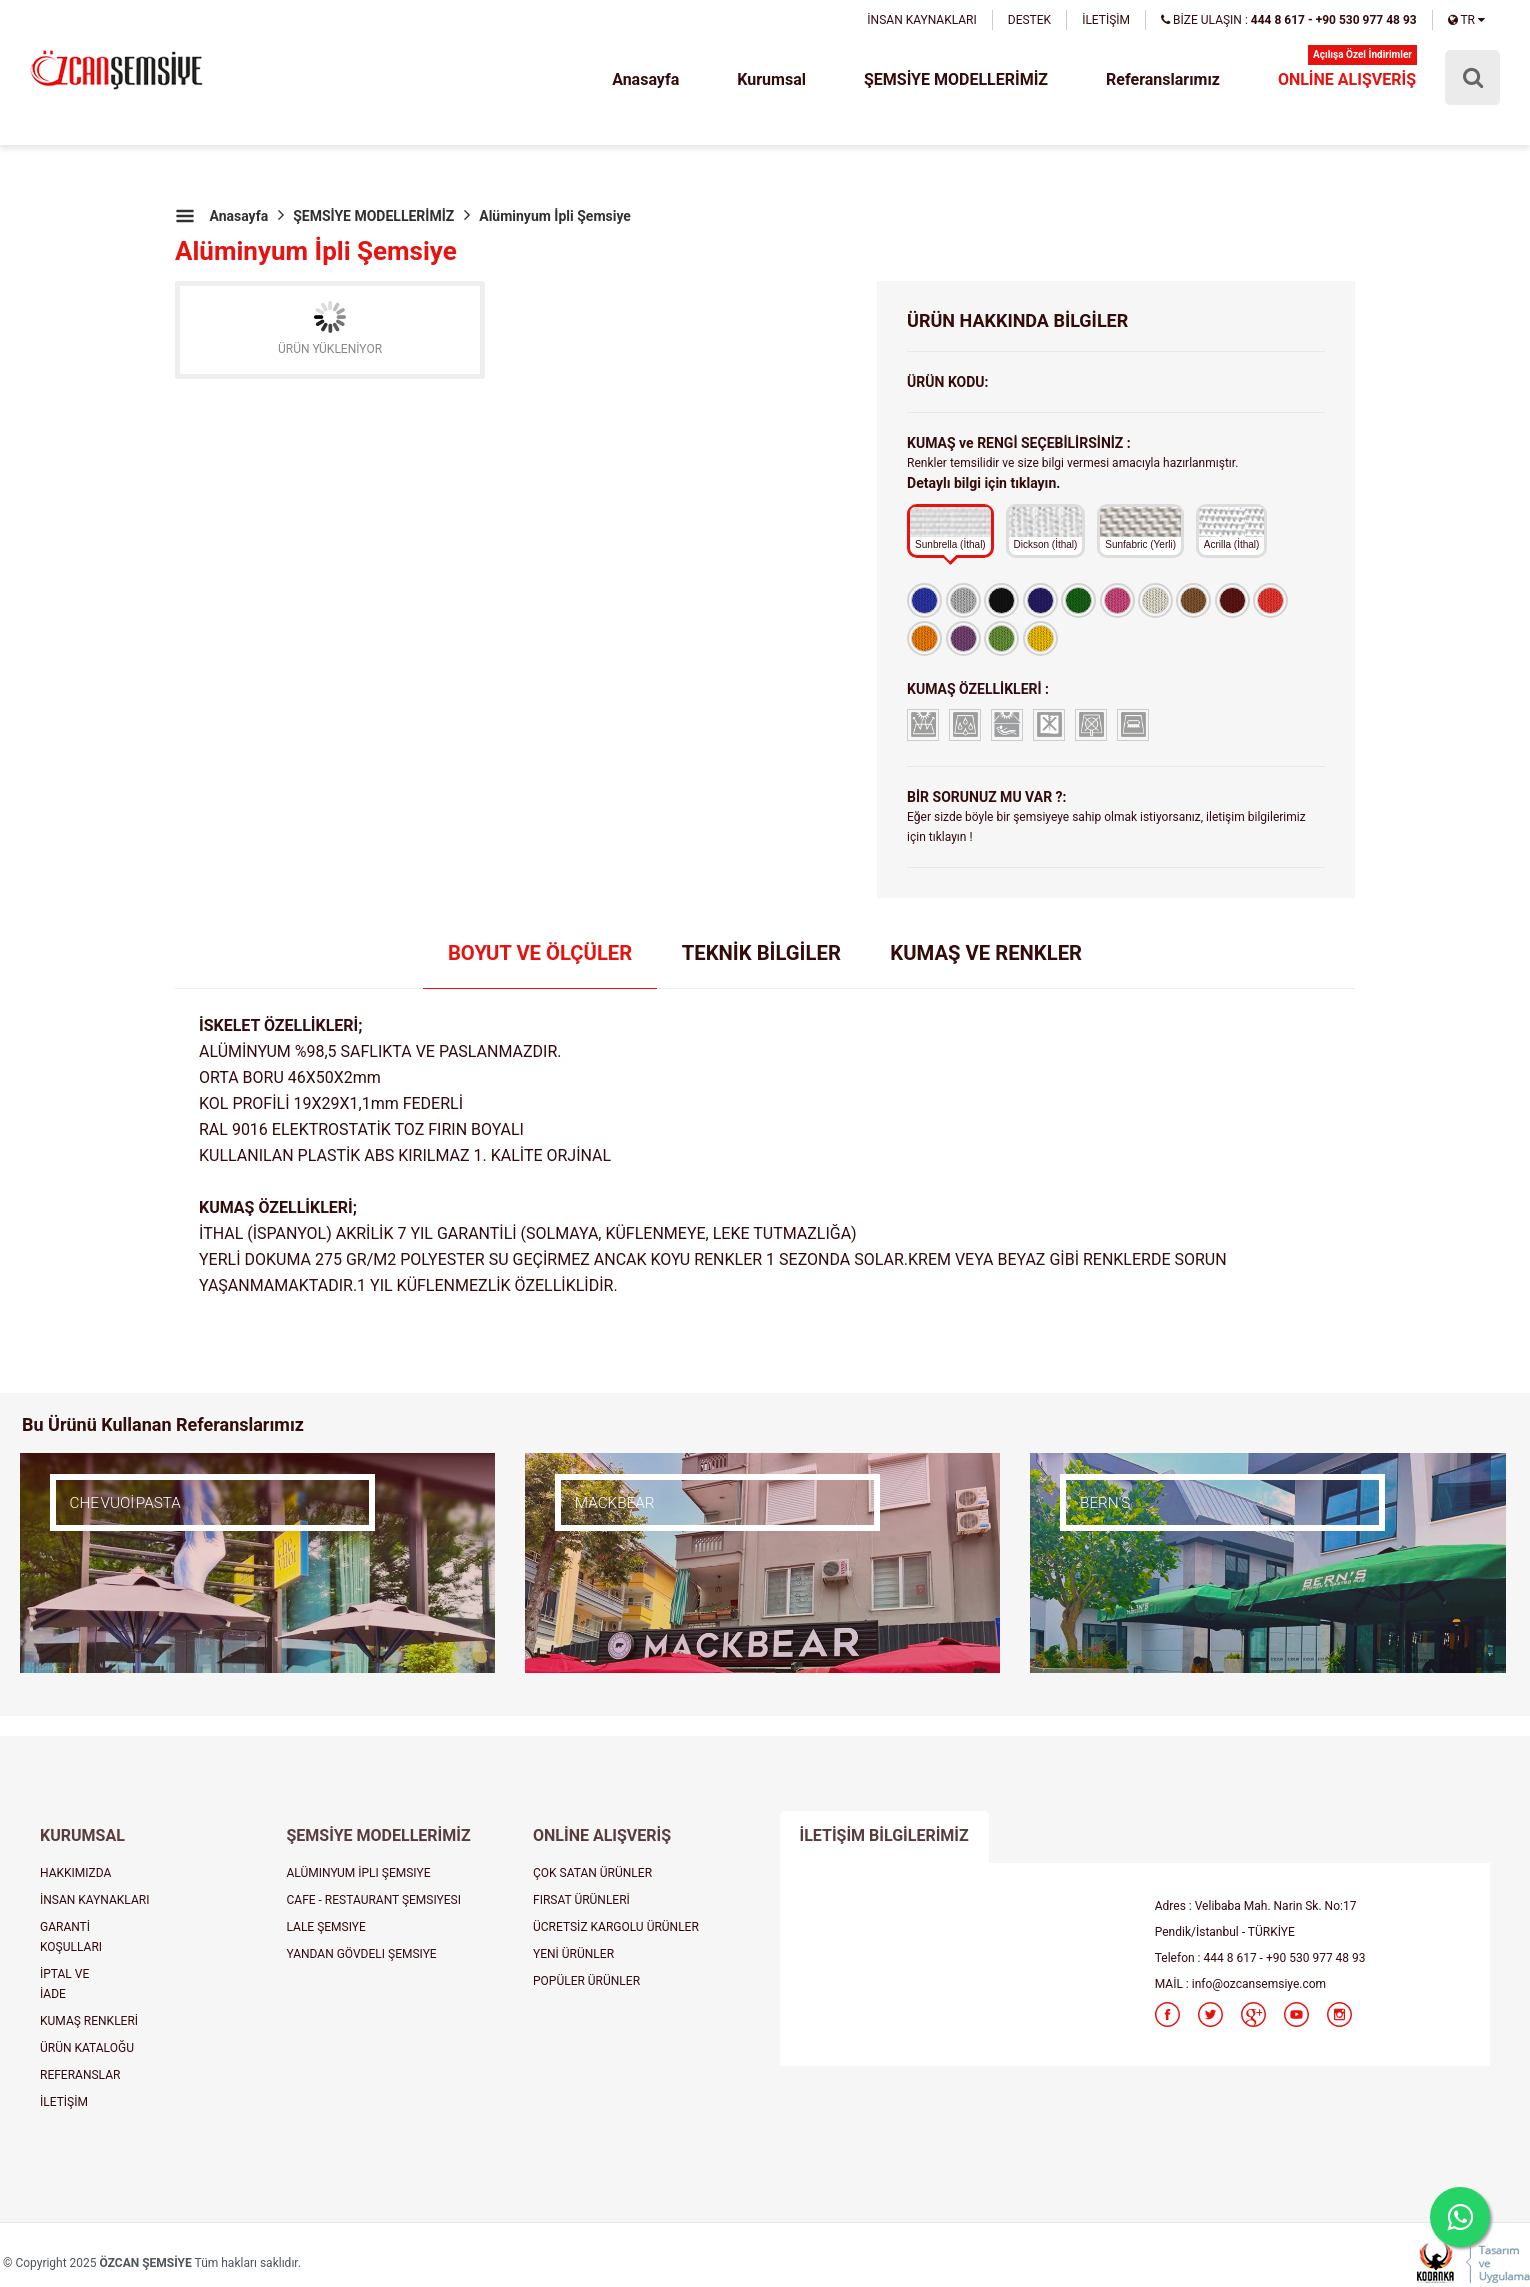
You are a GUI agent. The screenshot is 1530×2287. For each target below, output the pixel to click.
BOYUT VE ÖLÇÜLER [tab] (540, 953)
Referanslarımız (1163, 79)
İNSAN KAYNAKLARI (921, 20)
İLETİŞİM (1106, 20)
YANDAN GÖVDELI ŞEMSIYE (362, 1954)
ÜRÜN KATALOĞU (87, 2048)
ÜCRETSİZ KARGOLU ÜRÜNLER (616, 1927)
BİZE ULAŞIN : (1289, 20)
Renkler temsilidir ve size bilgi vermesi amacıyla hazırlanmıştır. (1072, 473)
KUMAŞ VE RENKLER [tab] (986, 953)
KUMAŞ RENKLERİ (89, 2021)
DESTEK (1029, 20)
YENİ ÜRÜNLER (573, 1954)
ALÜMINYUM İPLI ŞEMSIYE (359, 1873)
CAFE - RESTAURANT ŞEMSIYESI (374, 1900)
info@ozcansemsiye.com (1259, 1984)
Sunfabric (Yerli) (1140, 528)
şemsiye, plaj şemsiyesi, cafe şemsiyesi (116, 71)
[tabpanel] (765, 1156)
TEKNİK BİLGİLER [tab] (761, 953)
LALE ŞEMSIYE (326, 1927)
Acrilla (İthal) (1232, 528)
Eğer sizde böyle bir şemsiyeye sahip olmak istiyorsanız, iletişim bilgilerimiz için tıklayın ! (1106, 827)
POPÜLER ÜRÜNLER (586, 1981)
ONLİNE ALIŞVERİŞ (1347, 79)
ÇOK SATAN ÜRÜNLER (592, 1873)
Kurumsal (771, 79)
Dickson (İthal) (1046, 528)
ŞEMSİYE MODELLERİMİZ (956, 79)
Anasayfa (645, 79)
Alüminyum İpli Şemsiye (555, 216)
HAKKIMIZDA (75, 1873)
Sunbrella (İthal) (950, 528)
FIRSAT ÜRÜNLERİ (581, 1900)
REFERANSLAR (80, 2075)
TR (1466, 20)
